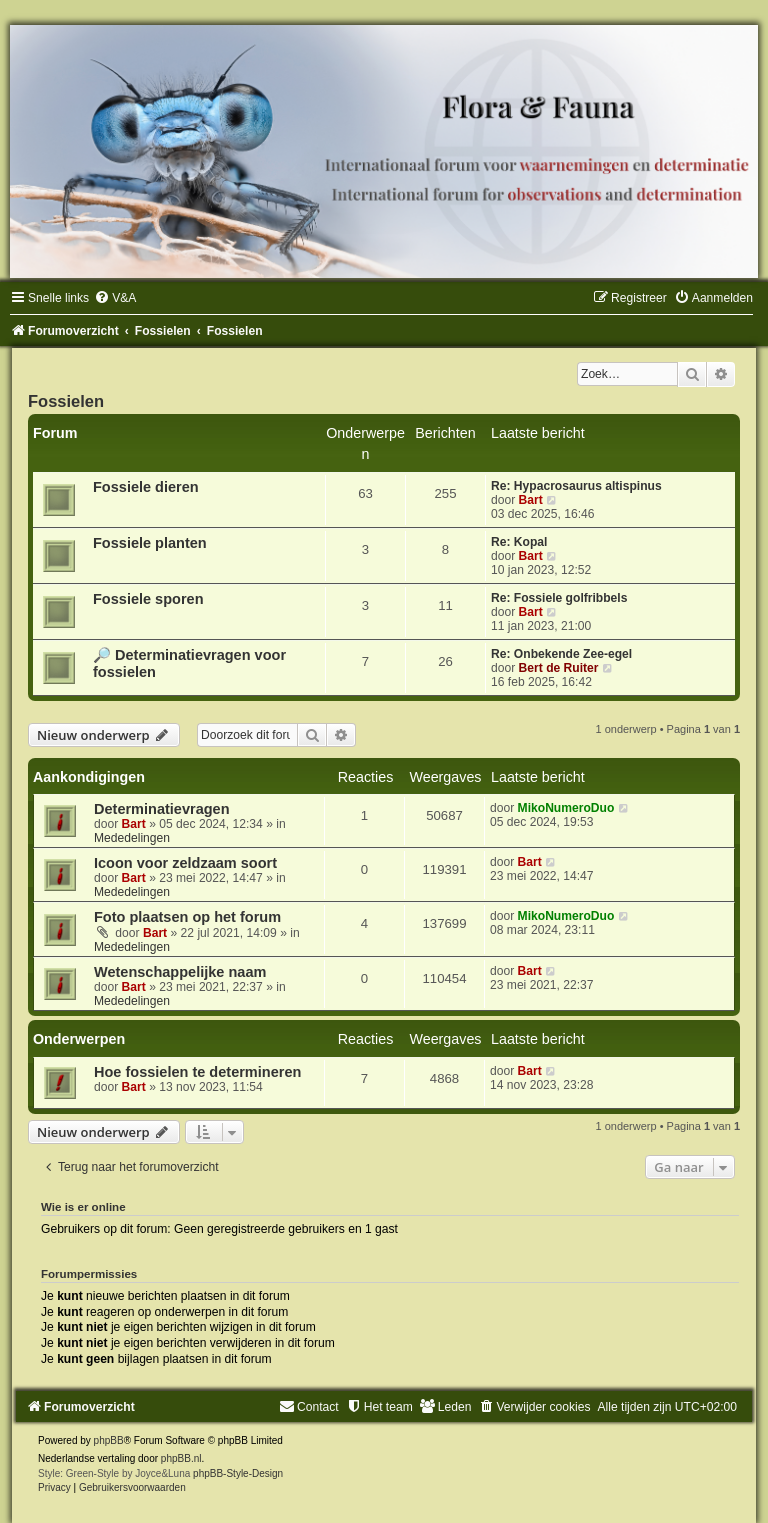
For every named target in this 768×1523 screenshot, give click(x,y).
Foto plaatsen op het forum (187, 917)
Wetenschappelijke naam (180, 972)
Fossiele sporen (148, 599)
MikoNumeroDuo (566, 808)
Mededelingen (132, 838)
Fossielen (66, 401)
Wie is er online (83, 1207)
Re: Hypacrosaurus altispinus (576, 486)
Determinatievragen (162, 809)
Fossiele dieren (146, 487)
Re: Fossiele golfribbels (559, 598)
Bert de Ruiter (559, 668)
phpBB (109, 1440)
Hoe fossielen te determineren (197, 1072)
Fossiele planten (150, 543)
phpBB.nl (181, 1458)
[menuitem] (115, 298)
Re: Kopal (519, 542)
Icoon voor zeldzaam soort (185, 863)
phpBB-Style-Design (238, 1473)
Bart (531, 500)
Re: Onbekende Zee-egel (561, 654)
